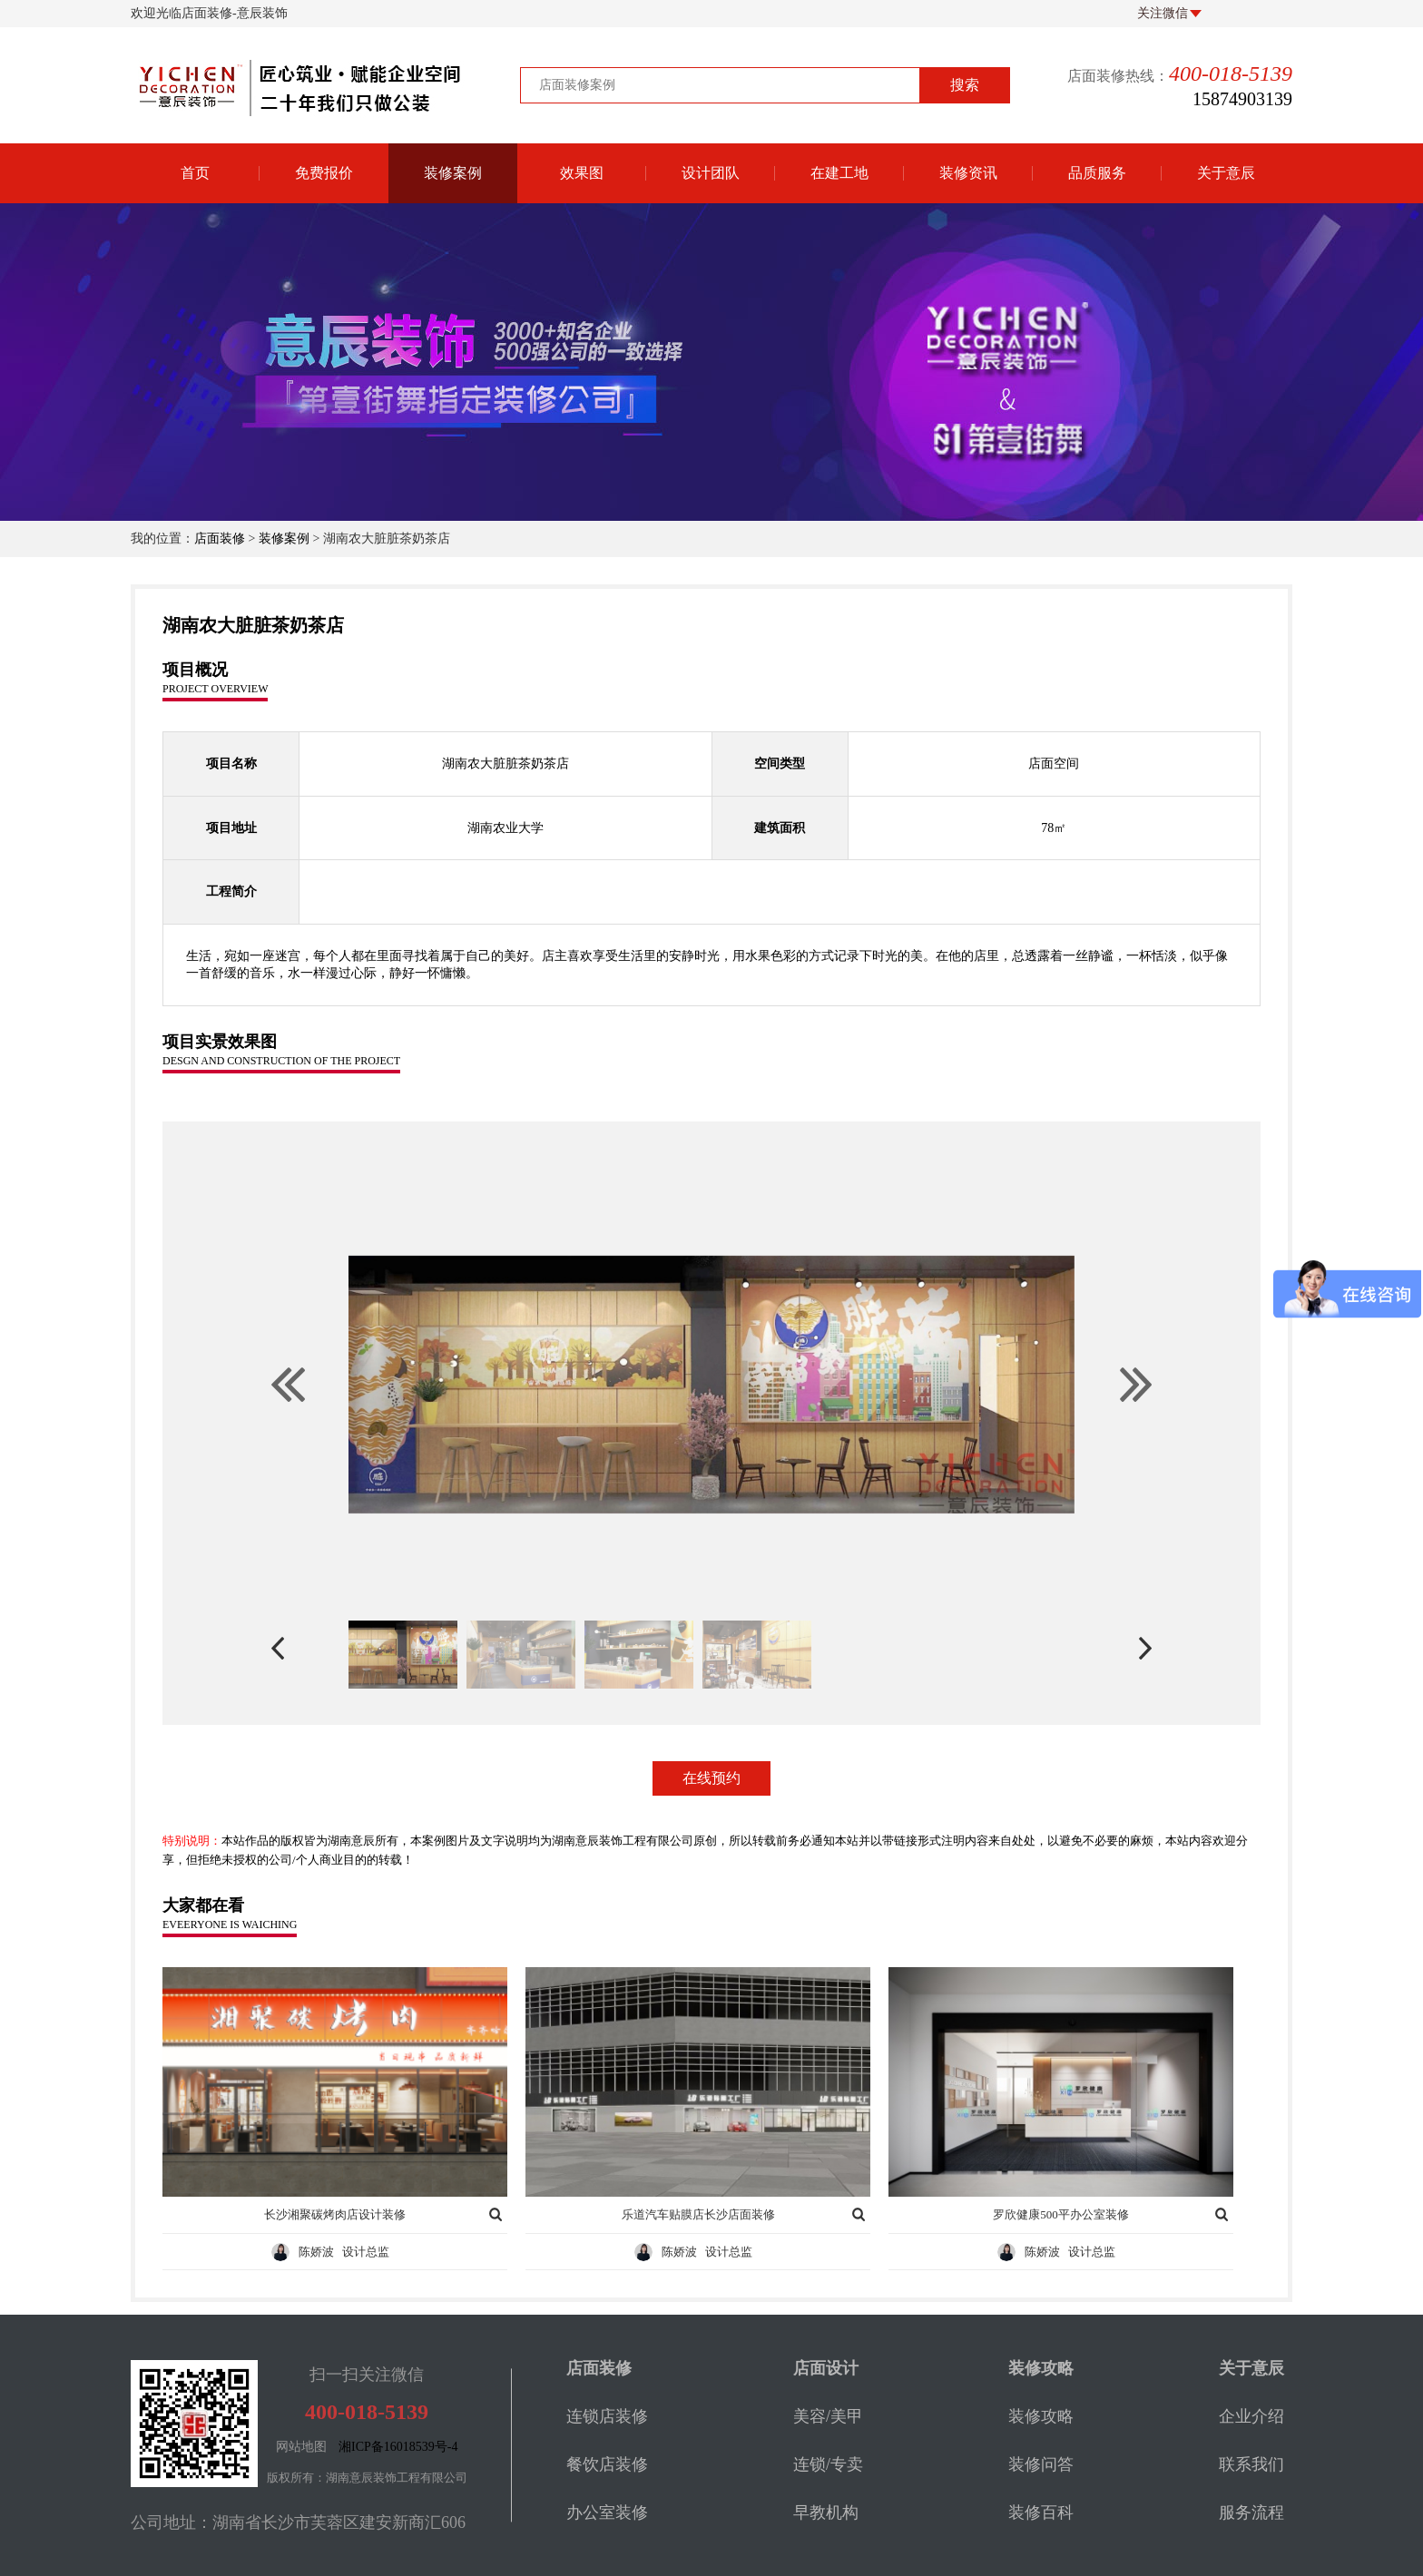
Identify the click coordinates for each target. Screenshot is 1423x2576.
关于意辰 (1226, 173)
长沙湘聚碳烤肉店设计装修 (335, 2214)
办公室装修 (607, 2512)
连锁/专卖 (828, 2464)
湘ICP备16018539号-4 (398, 2447)
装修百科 (1041, 2512)
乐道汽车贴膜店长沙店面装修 (698, 2214)
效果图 (582, 173)
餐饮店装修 (607, 2464)
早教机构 (826, 2512)
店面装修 (219, 538)
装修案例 (453, 173)
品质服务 (1097, 173)
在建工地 (839, 173)
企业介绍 (1251, 2416)
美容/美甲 (828, 2416)
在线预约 (711, 1778)
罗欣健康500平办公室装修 (1061, 2214)
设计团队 (711, 173)
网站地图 (301, 2447)
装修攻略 (1041, 2416)
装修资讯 (968, 173)
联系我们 (1251, 2464)
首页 (195, 173)
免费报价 (324, 173)
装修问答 (1041, 2464)
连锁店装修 (607, 2416)
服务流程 (1251, 2512)
